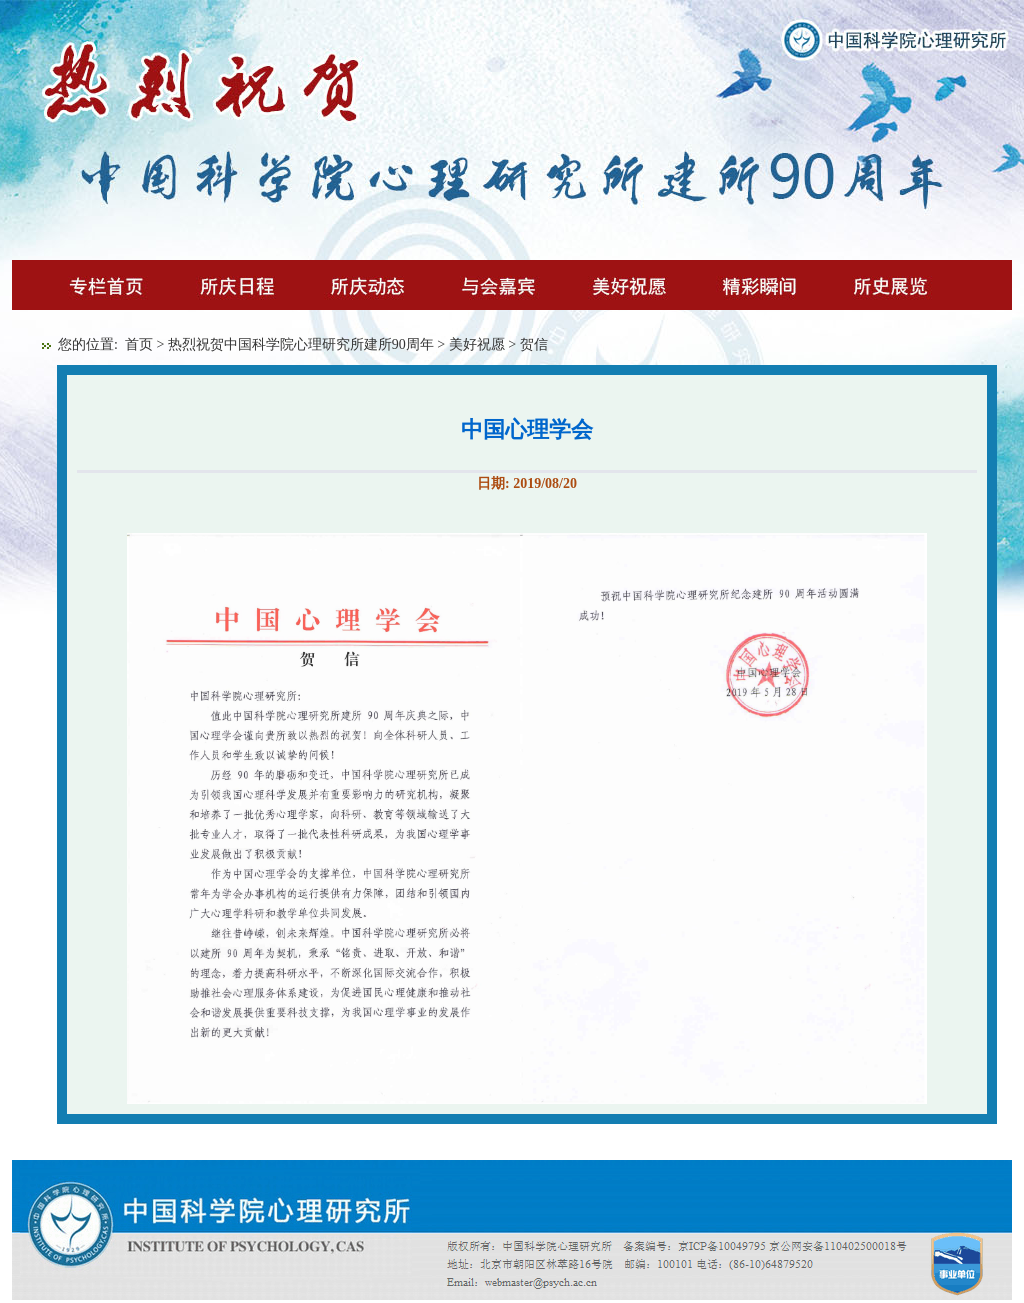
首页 (139, 344)
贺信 (534, 344)
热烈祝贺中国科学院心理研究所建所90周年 (301, 344)
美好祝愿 (477, 344)
